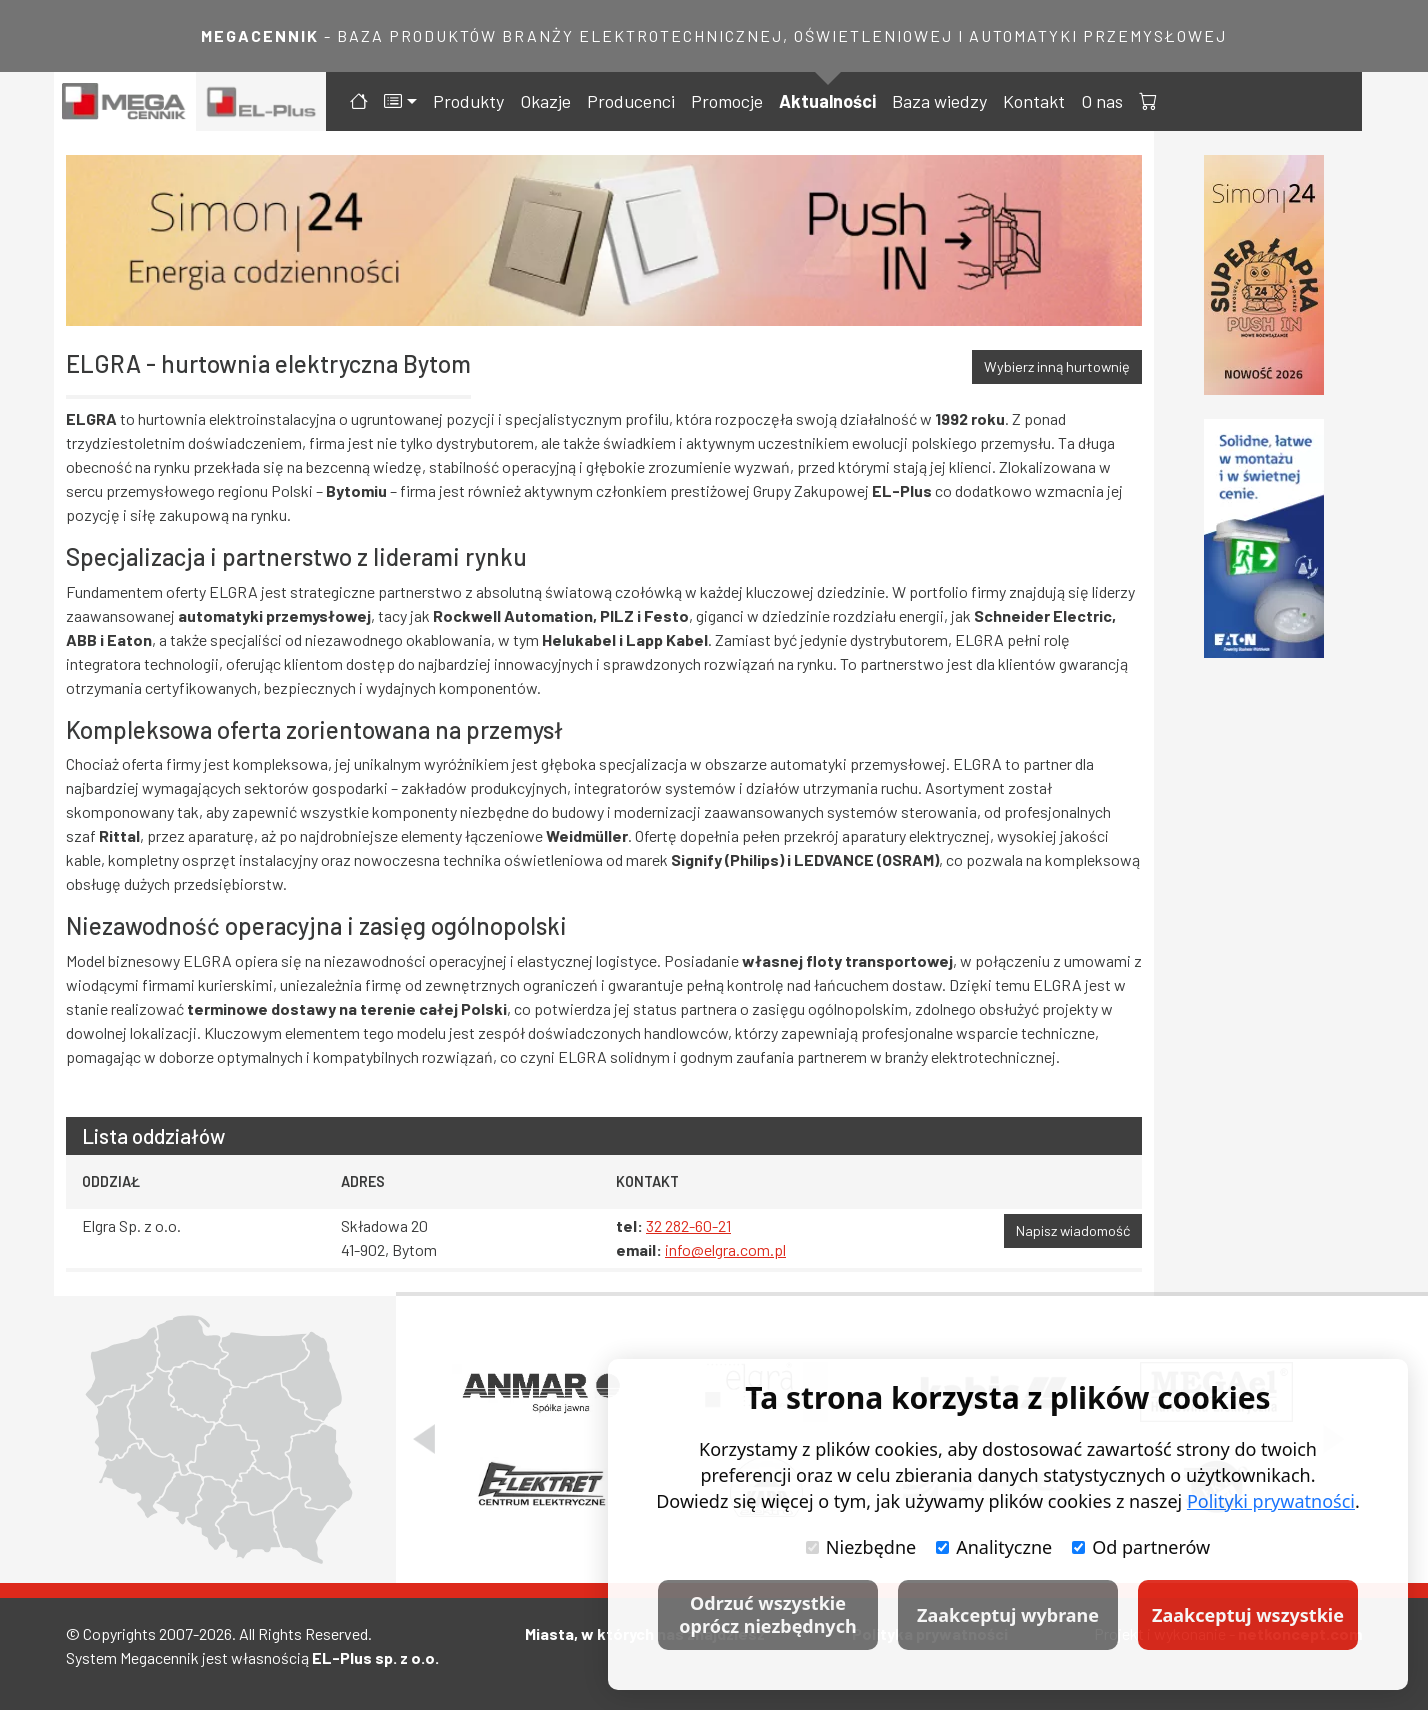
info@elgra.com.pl (725, 1249)
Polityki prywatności (1271, 1501)
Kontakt (1034, 101)
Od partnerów (1141, 1547)
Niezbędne (861, 1547)
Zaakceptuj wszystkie (1248, 1615)
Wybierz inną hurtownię (1057, 366)
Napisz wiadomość (1073, 1230)
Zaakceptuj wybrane (1008, 1615)
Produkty (468, 101)
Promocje (727, 101)
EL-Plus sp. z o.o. (375, 1657)
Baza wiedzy (939, 101)
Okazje (545, 101)
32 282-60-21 (688, 1225)
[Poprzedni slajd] (424, 1439)
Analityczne (994, 1547)
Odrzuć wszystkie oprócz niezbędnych (767, 1614)
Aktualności (827, 101)
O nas (1102, 101)
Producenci (631, 101)
